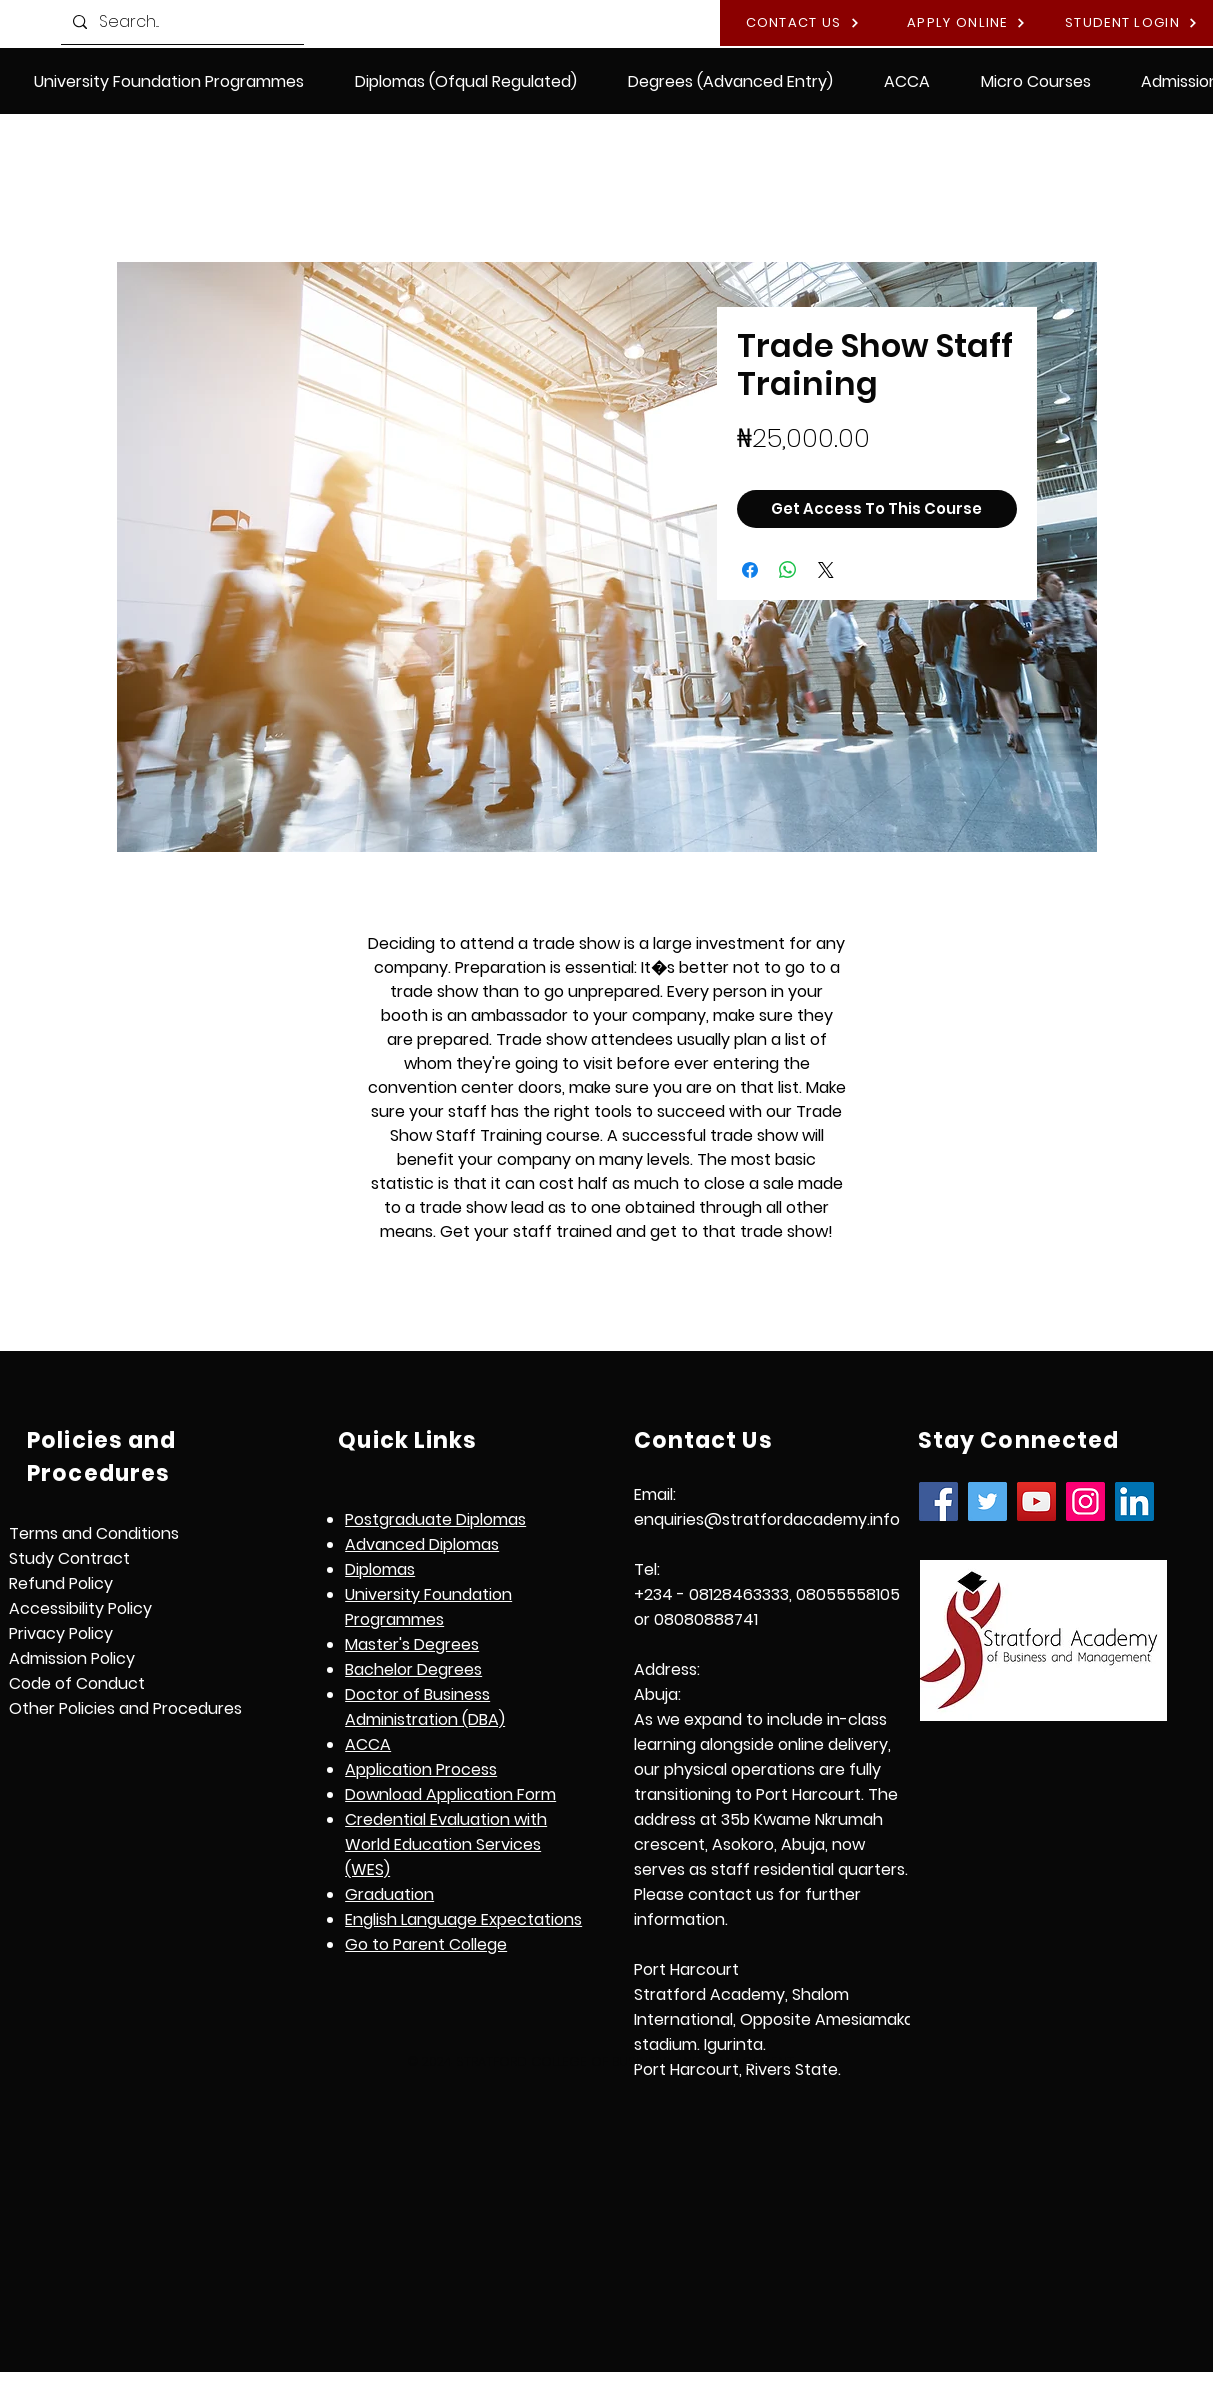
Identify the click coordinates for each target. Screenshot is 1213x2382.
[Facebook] (938, 1501)
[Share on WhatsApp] (788, 570)
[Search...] (180, 22)
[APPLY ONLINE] (966, 23)
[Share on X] (826, 570)
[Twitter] (987, 1501)
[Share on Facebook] (750, 570)
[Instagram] (1085, 1501)
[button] (466, 81)
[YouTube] (1036, 1501)
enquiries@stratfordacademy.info (767, 1519)
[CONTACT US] (802, 23)
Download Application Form (450, 1794)
